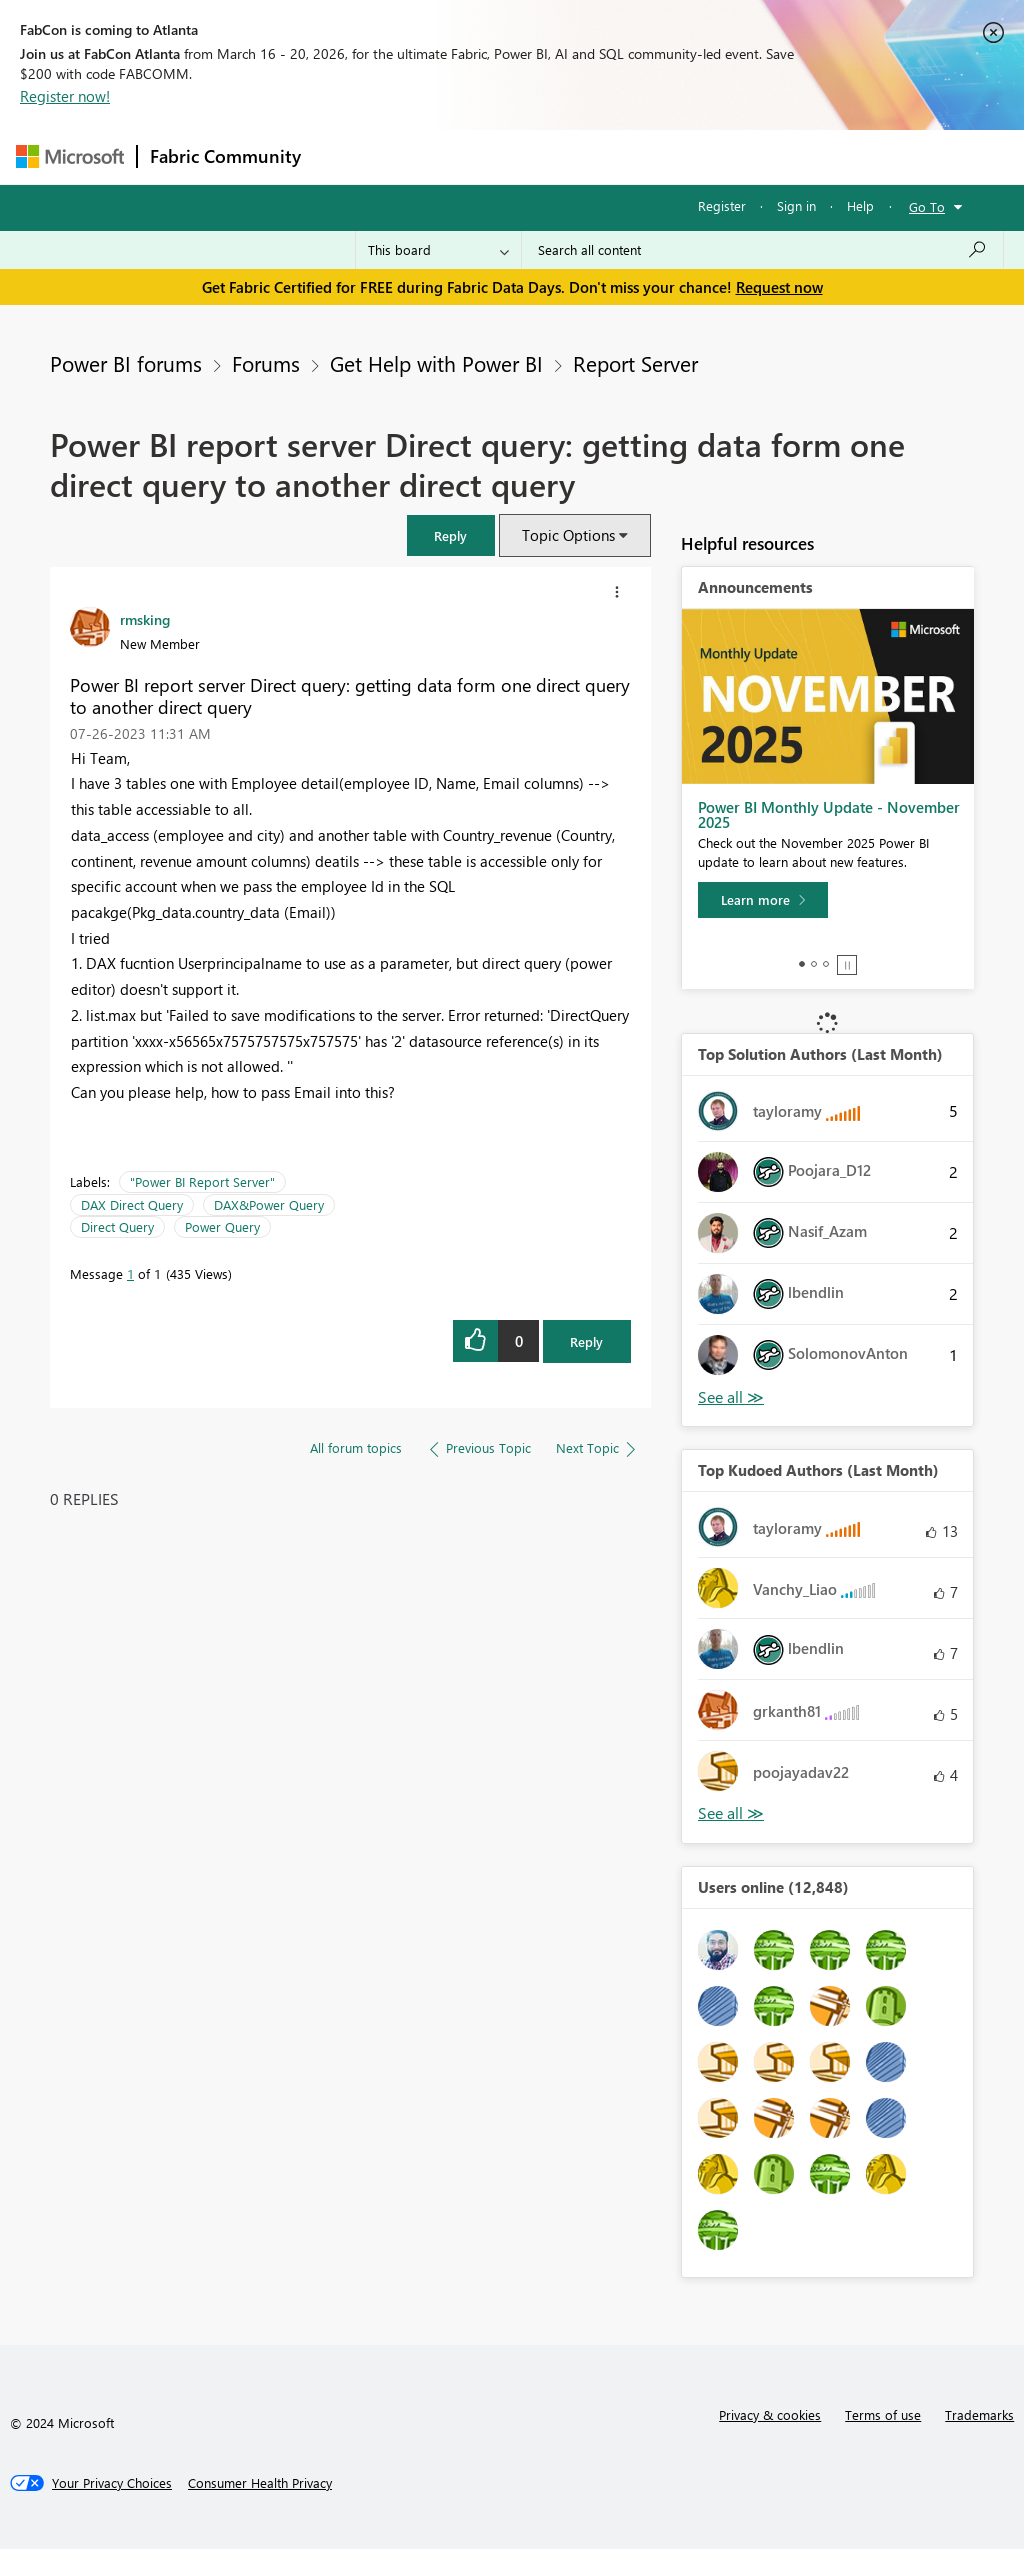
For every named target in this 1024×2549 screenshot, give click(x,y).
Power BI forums (126, 363)
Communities (605, 156)
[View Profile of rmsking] (145, 619)
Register (722, 205)
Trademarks (979, 2414)
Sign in (796, 205)
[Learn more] (763, 900)
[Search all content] (762, 250)
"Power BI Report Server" (202, 1181)
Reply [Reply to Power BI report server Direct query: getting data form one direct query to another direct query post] (586, 1341)
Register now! (65, 96)
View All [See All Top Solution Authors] (731, 1397)
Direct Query (117, 1226)
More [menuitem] (763, 156)
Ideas (516, 156)
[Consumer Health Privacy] (260, 2483)
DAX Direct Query (132, 1204)
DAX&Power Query (269, 1204)
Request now (779, 287)
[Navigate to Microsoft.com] (70, 156)
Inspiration (434, 156)
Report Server (635, 363)
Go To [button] (927, 206)
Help (860, 205)
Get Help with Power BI (436, 363)
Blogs (695, 156)
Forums (346, 156)
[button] (451, 535)
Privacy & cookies (770, 2414)
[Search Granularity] (438, 250)
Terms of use (883, 2414)
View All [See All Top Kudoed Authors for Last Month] (731, 1813)
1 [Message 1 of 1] (130, 1273)
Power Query (222, 1226)
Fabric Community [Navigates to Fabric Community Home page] (225, 156)
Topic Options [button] (568, 535)
